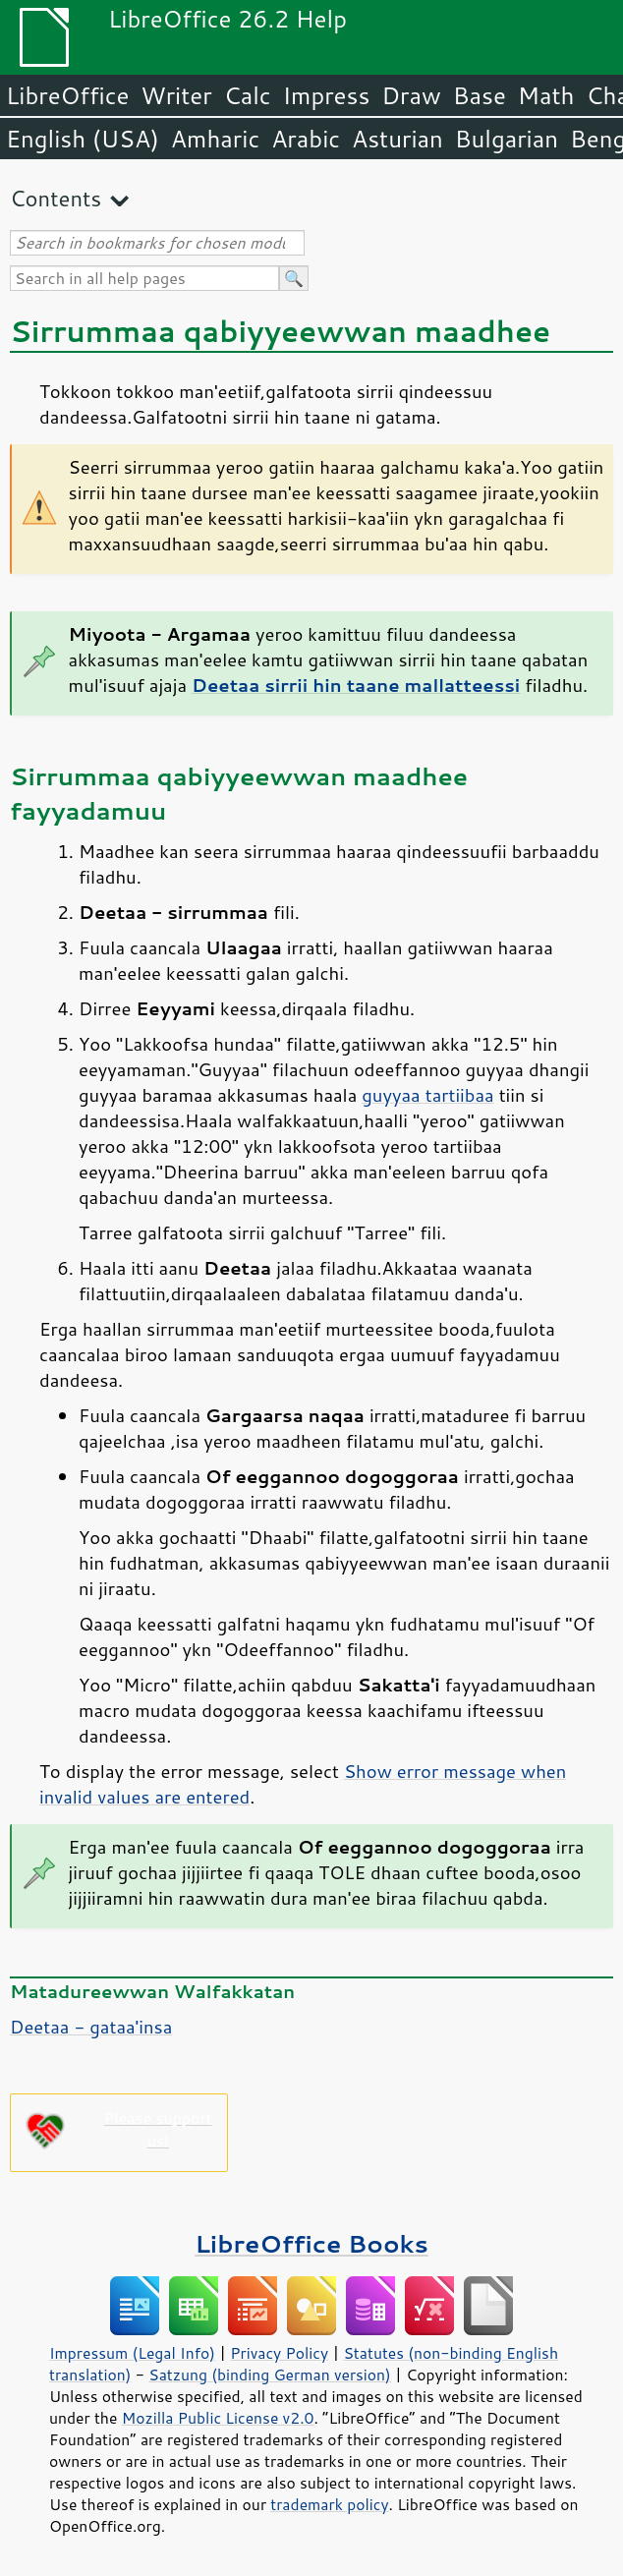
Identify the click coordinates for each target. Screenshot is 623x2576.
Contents (55, 198)
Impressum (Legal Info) (132, 2353)
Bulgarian (506, 138)
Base (479, 95)
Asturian (397, 138)
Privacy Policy (279, 2353)
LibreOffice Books (311, 2243)
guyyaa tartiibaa (427, 1095)
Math (546, 95)
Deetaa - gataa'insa (91, 2026)
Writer (176, 95)
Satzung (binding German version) (269, 2374)
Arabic (305, 138)
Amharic (215, 138)
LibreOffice (67, 95)
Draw (410, 95)
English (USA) (82, 138)
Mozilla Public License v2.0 (218, 2418)
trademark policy (329, 2504)
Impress (326, 95)
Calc (247, 95)
